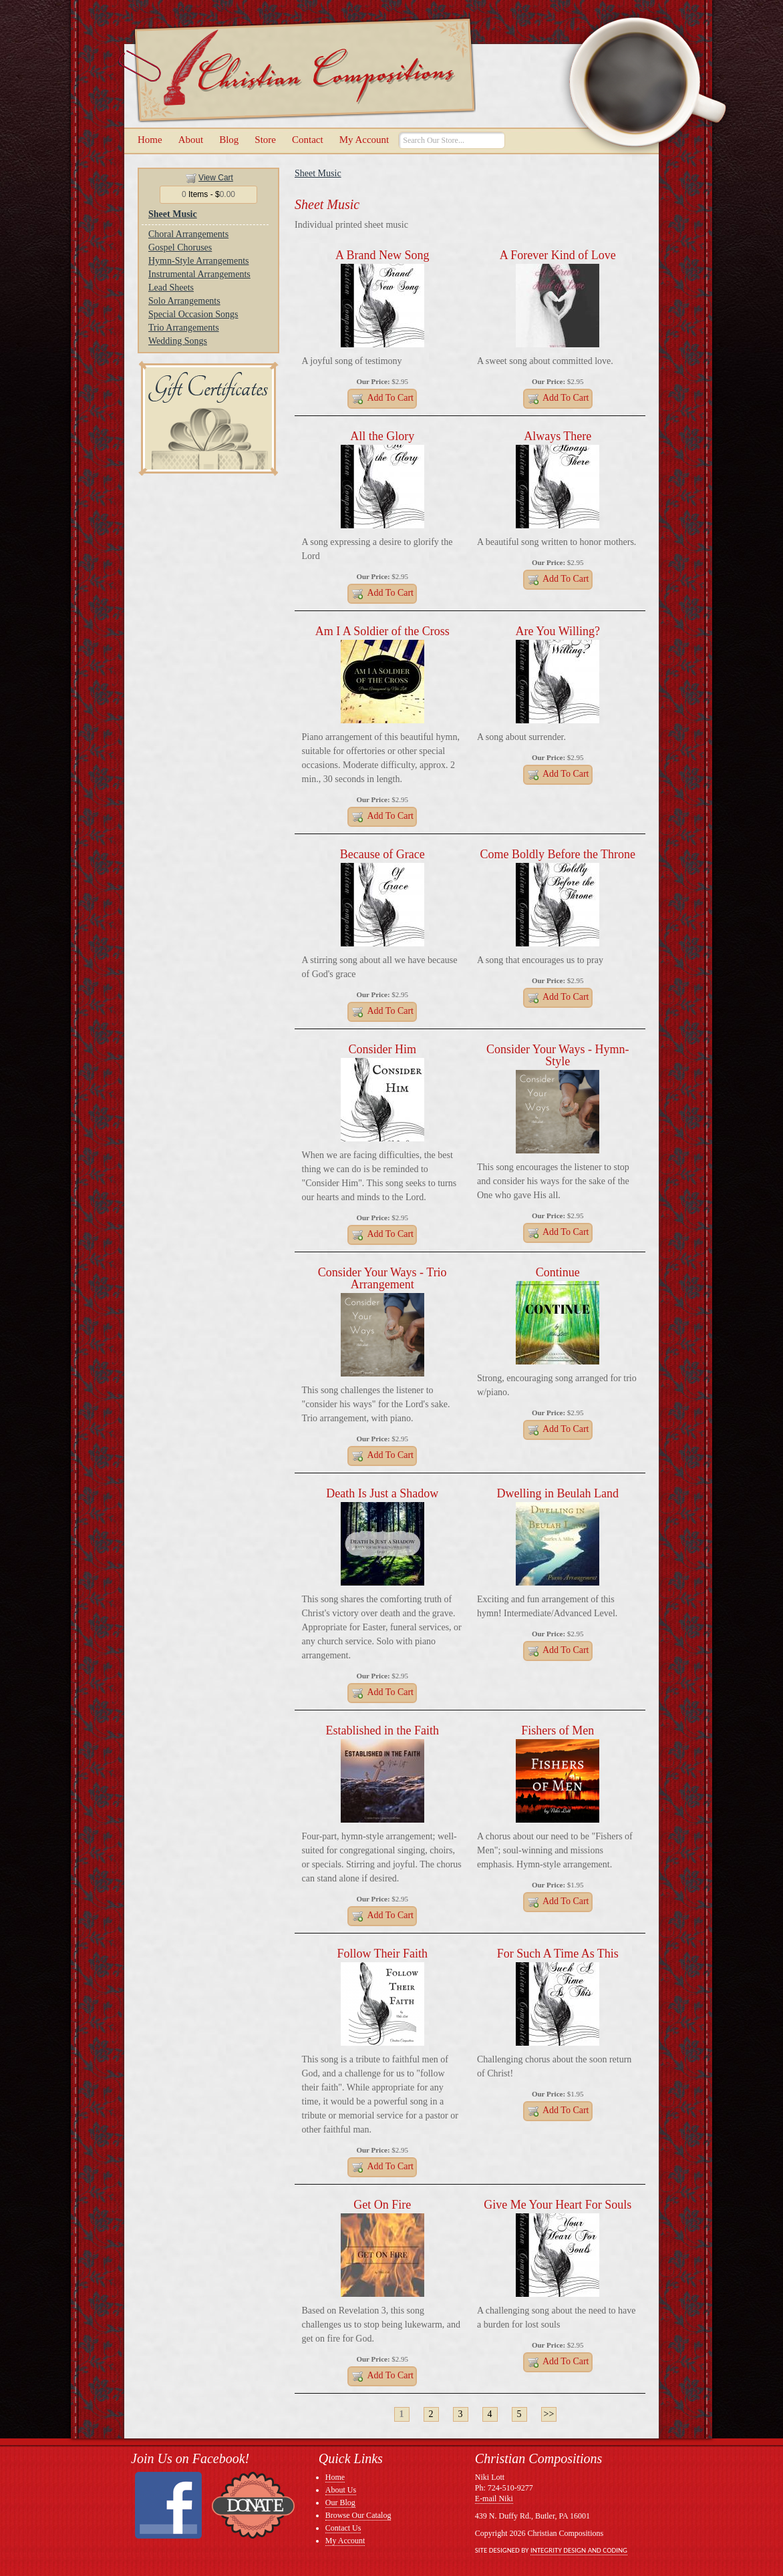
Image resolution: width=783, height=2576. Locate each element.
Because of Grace (382, 854)
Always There (557, 436)
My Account (364, 139)
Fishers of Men (557, 1730)
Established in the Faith (382, 1730)
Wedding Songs (177, 341)
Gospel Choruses (180, 247)
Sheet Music (172, 214)
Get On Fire (382, 2204)
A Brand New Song (382, 255)
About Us (340, 2490)
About (191, 139)
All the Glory (382, 436)
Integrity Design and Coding (578, 2550)
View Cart (215, 177)
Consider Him (383, 1049)
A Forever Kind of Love (558, 255)
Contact (307, 139)
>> (549, 2414)
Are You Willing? (558, 631)
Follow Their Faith (382, 1953)
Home (150, 139)
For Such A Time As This (558, 1953)
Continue (558, 1272)
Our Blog (340, 2502)
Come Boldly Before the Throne (557, 854)
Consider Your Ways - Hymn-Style (557, 1055)
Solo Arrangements (184, 301)
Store (265, 139)
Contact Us (343, 2528)
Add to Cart (382, 398)
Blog (229, 139)
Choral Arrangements (188, 234)
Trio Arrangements (183, 328)
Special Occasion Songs (193, 314)
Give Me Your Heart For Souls (557, 2204)
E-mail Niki (494, 2498)
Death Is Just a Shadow (382, 1493)
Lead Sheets (171, 288)
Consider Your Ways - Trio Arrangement (382, 1278)
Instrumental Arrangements (199, 274)
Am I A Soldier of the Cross (382, 631)
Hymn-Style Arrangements (198, 261)
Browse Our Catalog (358, 2515)
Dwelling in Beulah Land (558, 1493)
